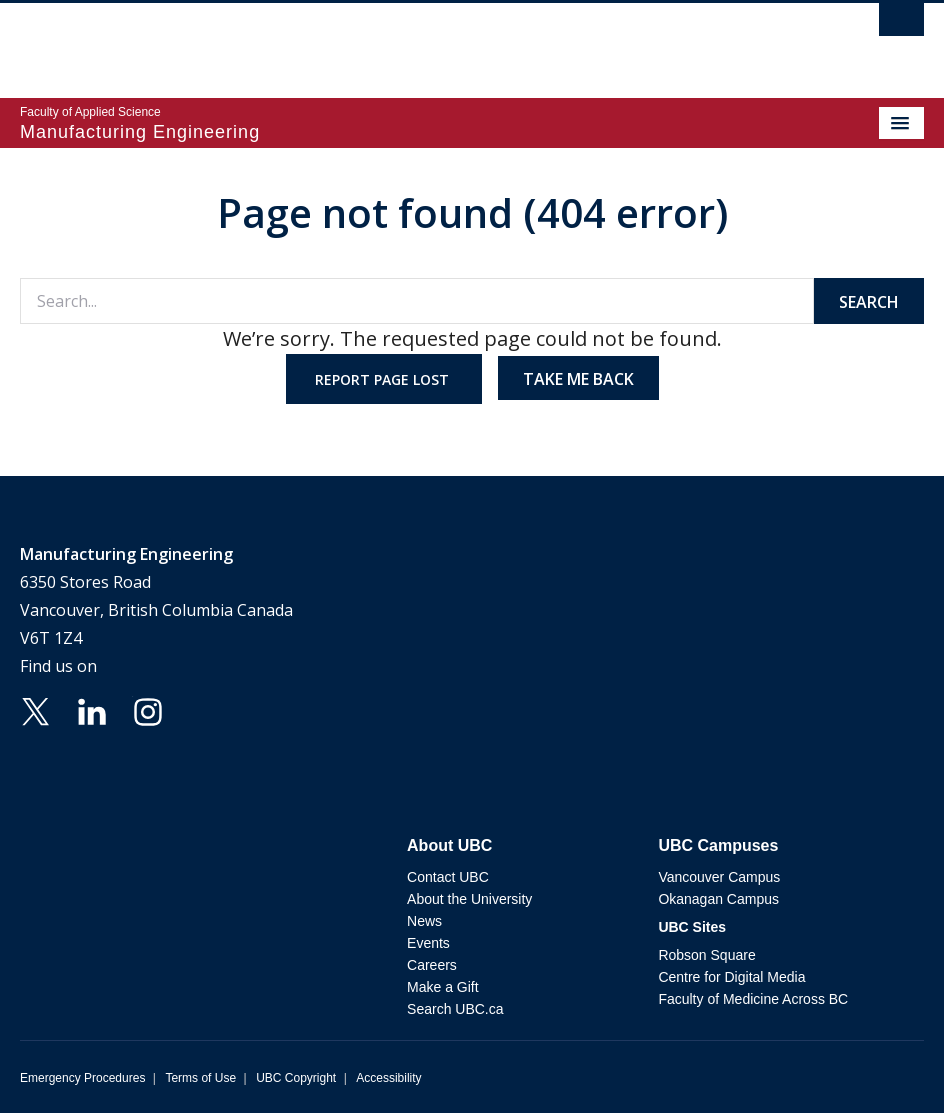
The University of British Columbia (336, 41)
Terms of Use (200, 1078)
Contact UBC (448, 877)
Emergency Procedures (82, 1078)
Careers (432, 965)
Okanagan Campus (718, 899)
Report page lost (384, 379)
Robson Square (706, 955)
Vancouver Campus (719, 877)
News (424, 921)
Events (428, 943)
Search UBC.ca (455, 1009)
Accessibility (388, 1078)
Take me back (578, 379)
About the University (469, 899)
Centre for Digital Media (731, 977)
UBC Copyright (296, 1078)
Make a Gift (443, 987)
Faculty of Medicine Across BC (753, 999)
